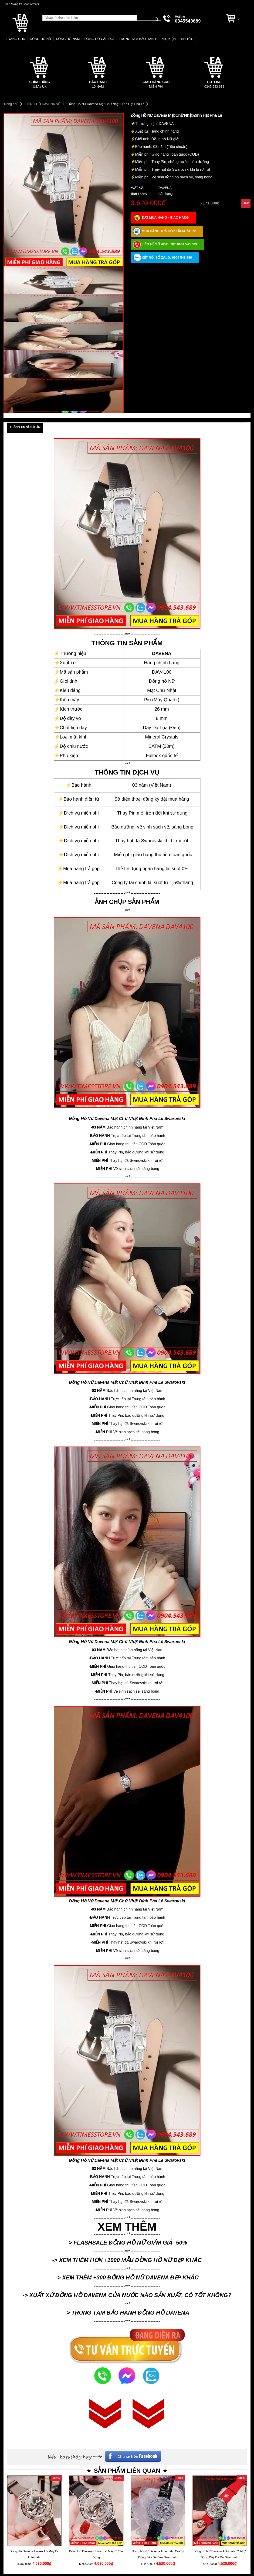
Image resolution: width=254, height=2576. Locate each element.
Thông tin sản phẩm (25, 427)
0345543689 (188, 20)
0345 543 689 (214, 86)
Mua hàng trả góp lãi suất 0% (164, 231)
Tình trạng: (140, 193)
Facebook (214, 2455)
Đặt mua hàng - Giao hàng (161, 218)
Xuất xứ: (137, 187)
